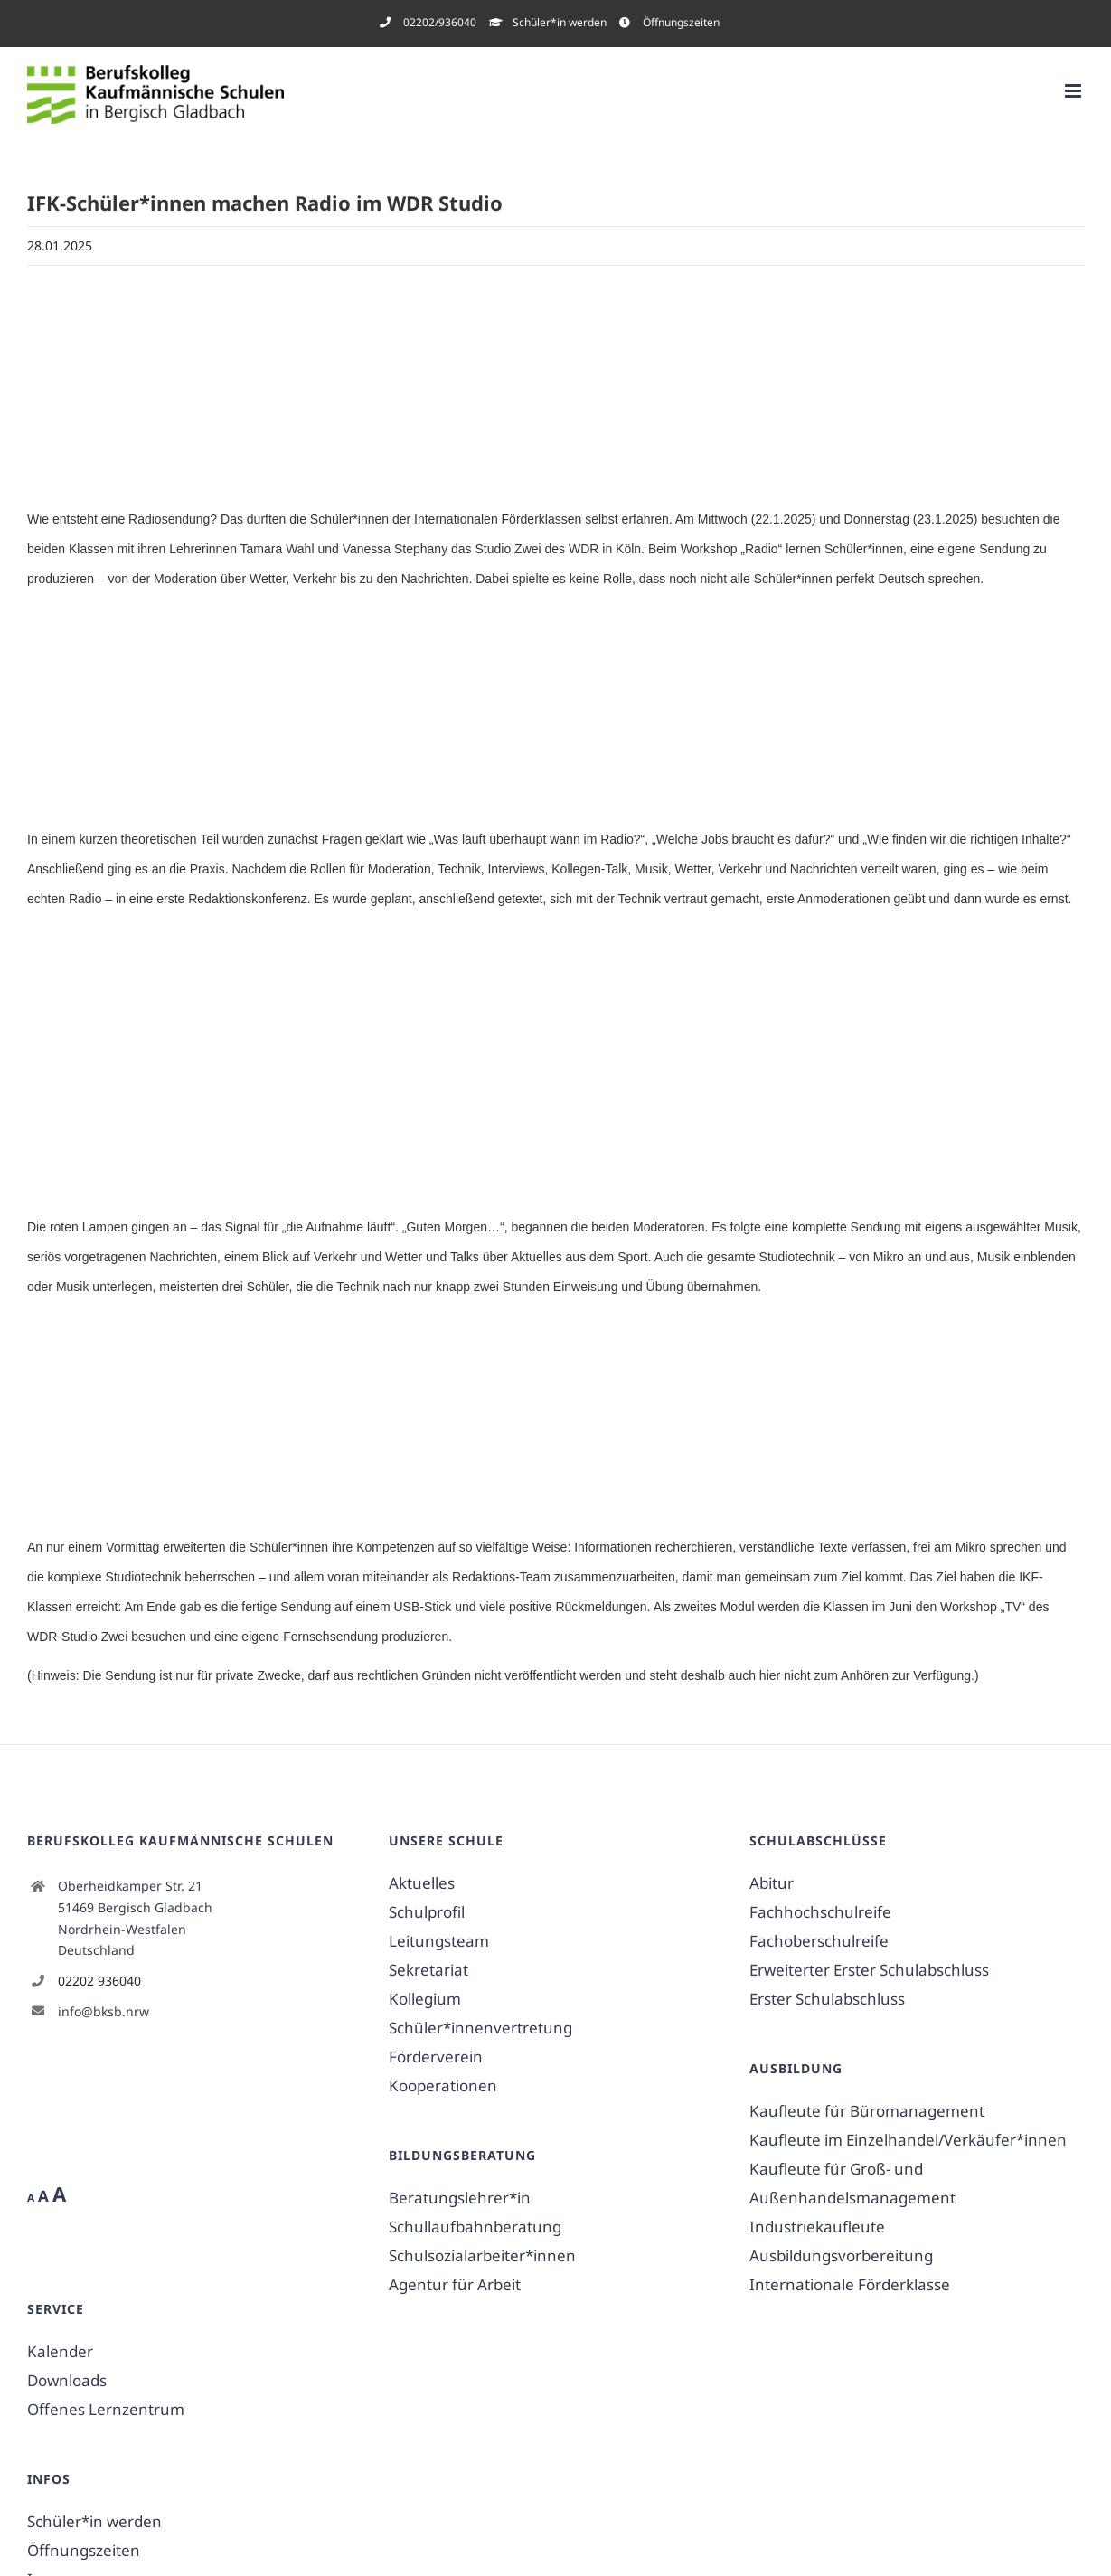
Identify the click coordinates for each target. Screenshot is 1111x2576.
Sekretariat (428, 1969)
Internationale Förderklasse (849, 2284)
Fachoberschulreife (819, 1940)
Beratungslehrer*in (460, 2197)
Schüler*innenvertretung (480, 2027)
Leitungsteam (439, 1940)
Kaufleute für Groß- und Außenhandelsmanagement (852, 2183)
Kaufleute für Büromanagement (866, 2110)
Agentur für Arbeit (455, 2284)
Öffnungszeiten (83, 2550)
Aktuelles (422, 1883)
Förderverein (436, 2056)
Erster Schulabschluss (827, 1998)
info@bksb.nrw (103, 2011)
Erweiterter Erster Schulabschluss (869, 1969)
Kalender (60, 2351)
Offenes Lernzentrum (105, 2409)
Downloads (67, 2380)
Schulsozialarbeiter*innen (482, 2255)
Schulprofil (427, 1911)
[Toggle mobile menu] (1074, 90)
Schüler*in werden (94, 2521)
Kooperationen (443, 2085)
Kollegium (425, 1998)
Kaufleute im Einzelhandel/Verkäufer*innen (908, 2139)
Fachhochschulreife (820, 1911)
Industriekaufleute (817, 2226)
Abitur (771, 1883)
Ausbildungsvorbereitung (841, 2255)
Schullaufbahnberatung (475, 2226)
